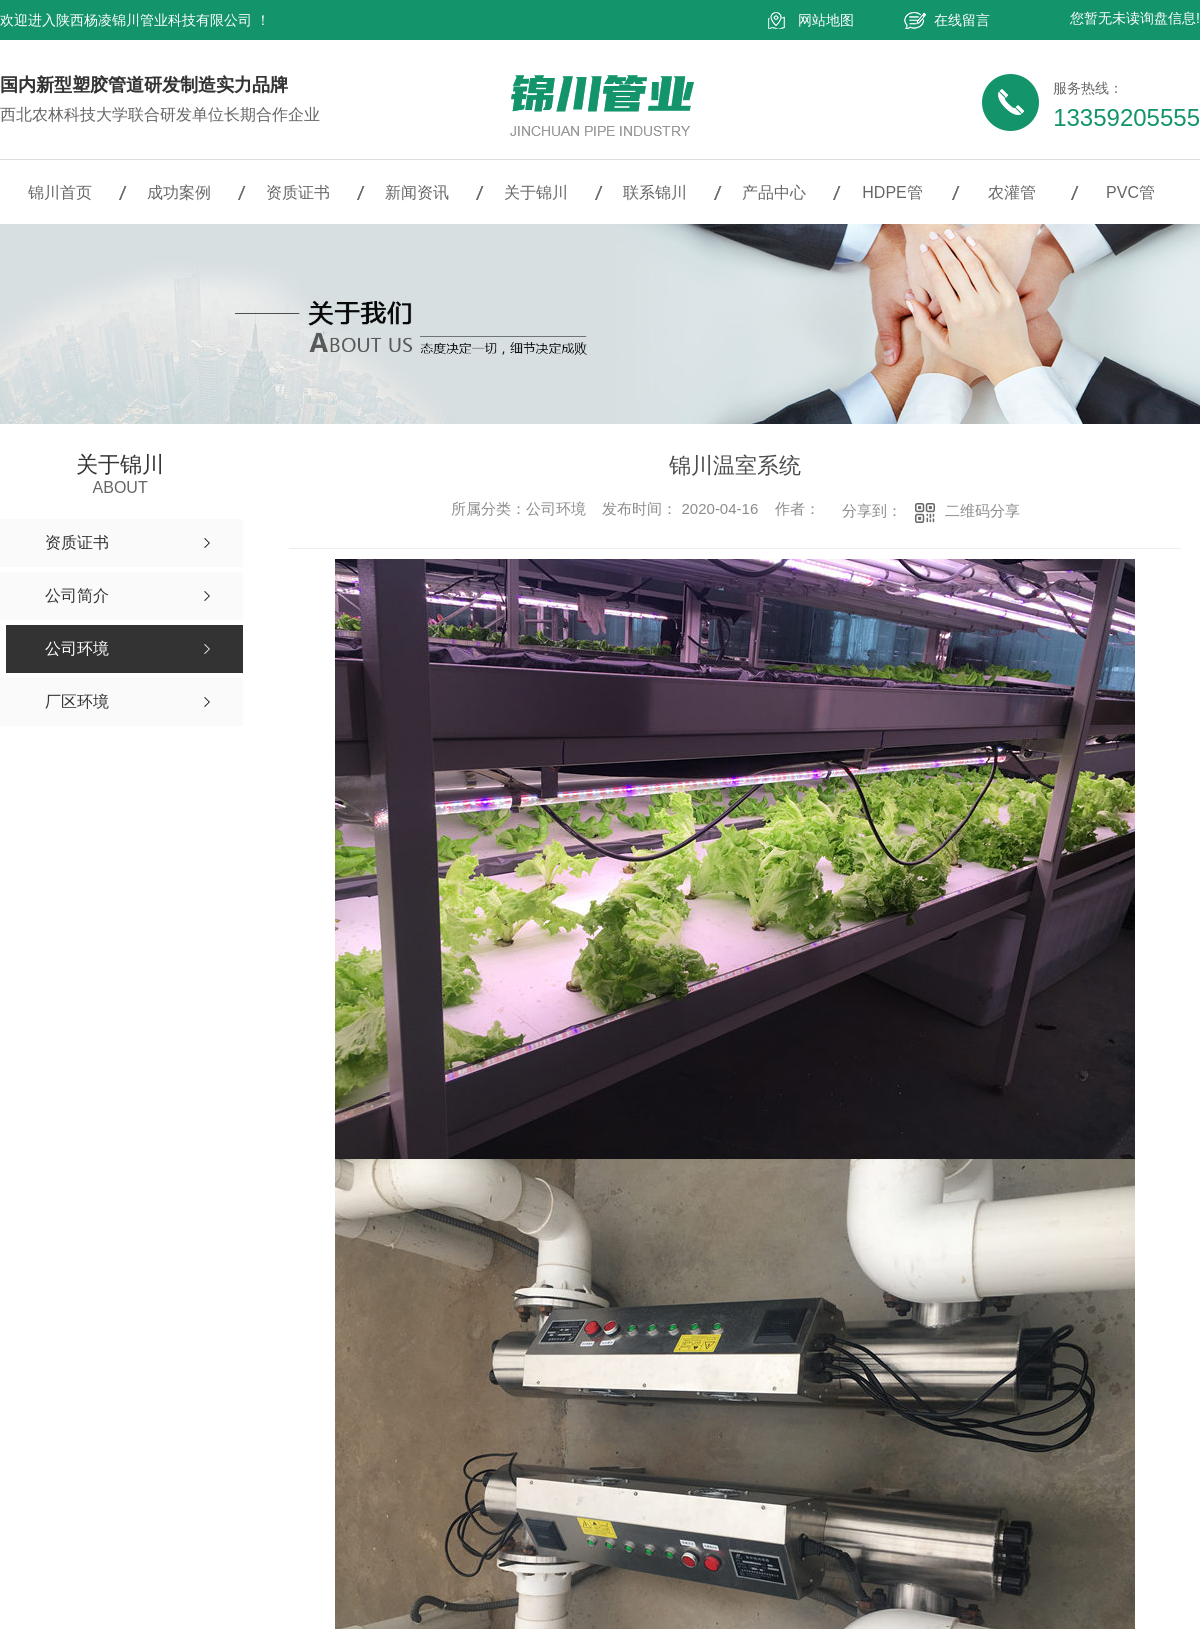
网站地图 (826, 20)
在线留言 (962, 20)
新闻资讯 (417, 192)
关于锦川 (536, 192)
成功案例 (179, 192)
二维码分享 (982, 510)
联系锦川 (655, 192)
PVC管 (1130, 192)
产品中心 (774, 192)
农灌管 (1012, 192)
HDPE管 (892, 192)
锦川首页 (60, 192)
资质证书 (298, 192)
